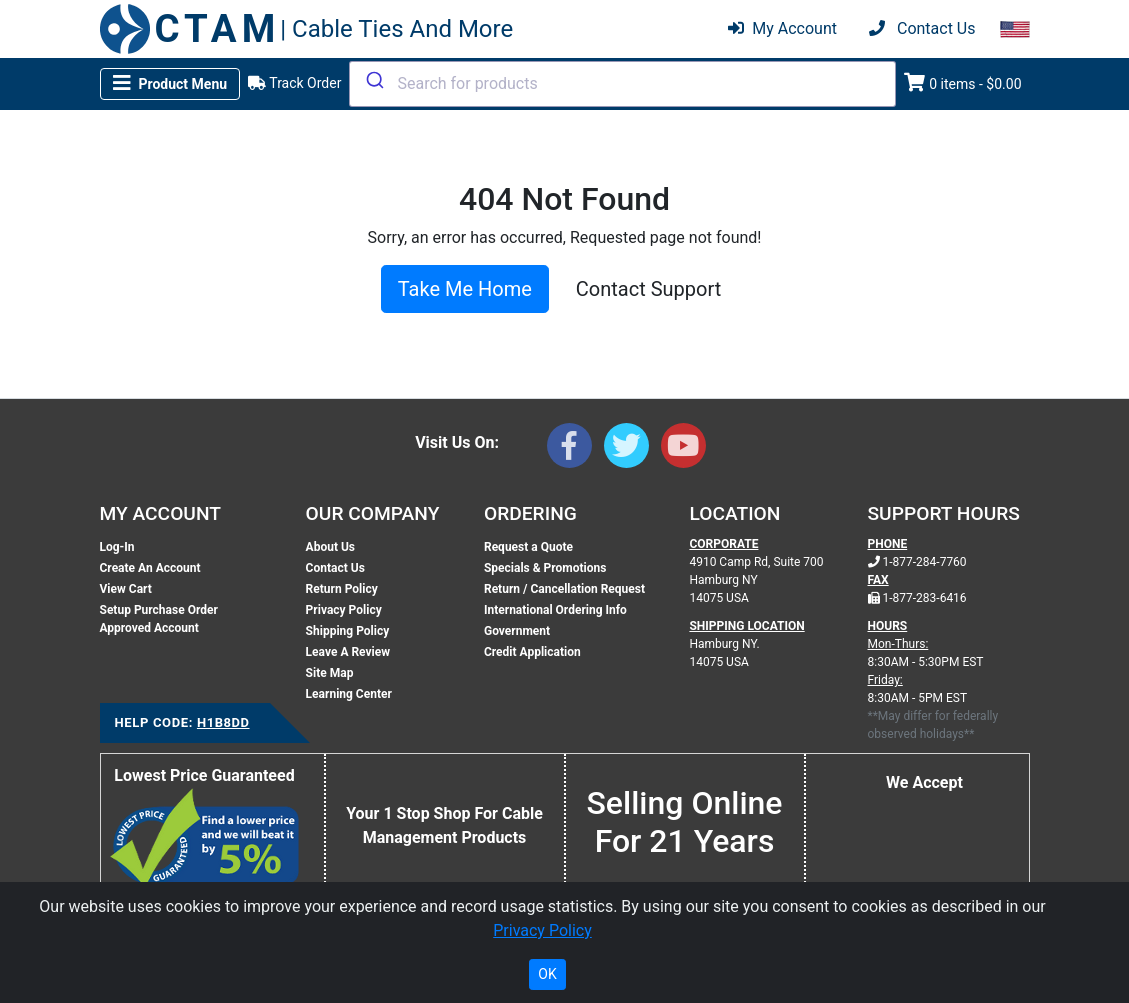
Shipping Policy (348, 631)
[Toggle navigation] (170, 84)
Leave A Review (348, 652)
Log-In (117, 547)
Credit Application (532, 652)
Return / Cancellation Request (564, 589)
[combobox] (622, 84)
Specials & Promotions (545, 568)
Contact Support (648, 289)
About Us (330, 547)
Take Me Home (465, 289)
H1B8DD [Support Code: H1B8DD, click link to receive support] (223, 722)
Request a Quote (528, 547)
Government (517, 631)
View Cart (126, 589)
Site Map (330, 673)
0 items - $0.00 (962, 82)
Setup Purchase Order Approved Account (159, 619)
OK (547, 974)
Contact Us (335, 568)
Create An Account (150, 568)
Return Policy (342, 589)
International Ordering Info (555, 610)
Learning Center (349, 694)
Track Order (294, 83)
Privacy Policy (344, 610)
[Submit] (373, 80)
